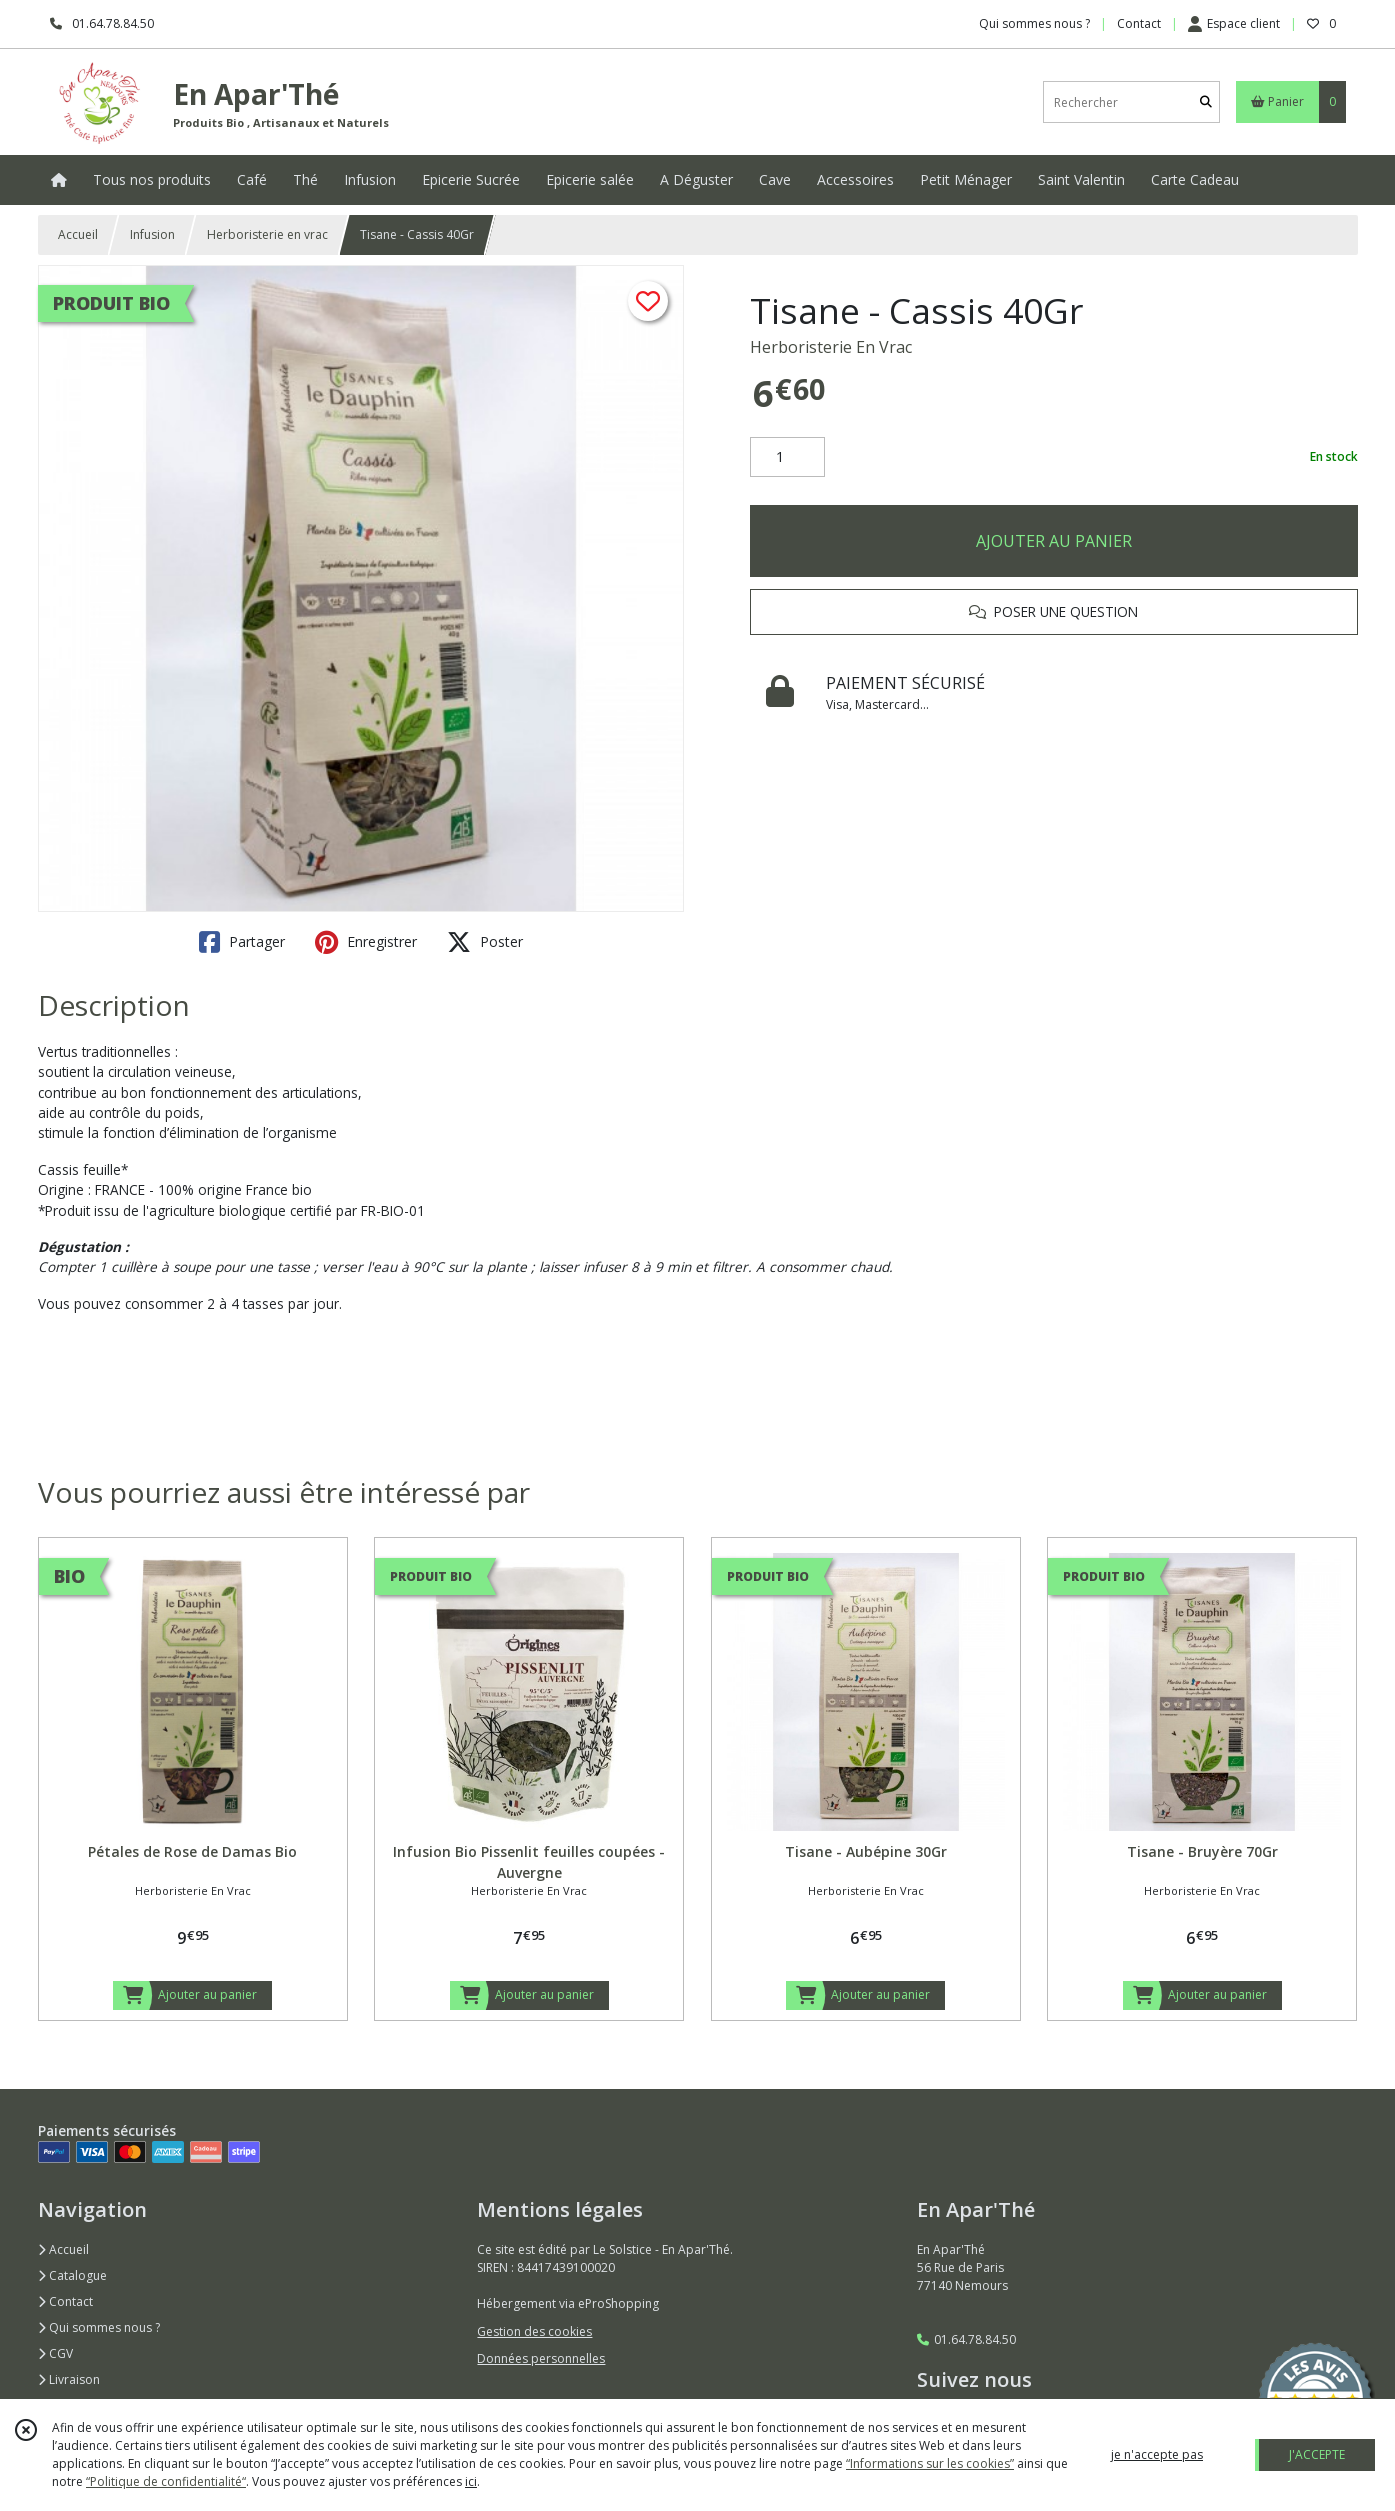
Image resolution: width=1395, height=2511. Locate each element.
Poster (485, 942)
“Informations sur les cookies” (930, 2463)
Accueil (78, 234)
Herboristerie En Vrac (831, 347)
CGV (55, 2353)
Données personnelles (541, 2358)
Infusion (152, 234)
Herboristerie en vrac (267, 234)
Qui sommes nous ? (99, 2327)
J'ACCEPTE (1317, 2454)
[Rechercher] (1206, 102)
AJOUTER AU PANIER (1054, 541)
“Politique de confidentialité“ (166, 2481)
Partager (242, 942)
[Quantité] (787, 457)
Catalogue (72, 2275)
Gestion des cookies (534, 2331)
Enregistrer (366, 942)
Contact (1139, 23)
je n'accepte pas (1157, 2454)
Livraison (69, 2379)
